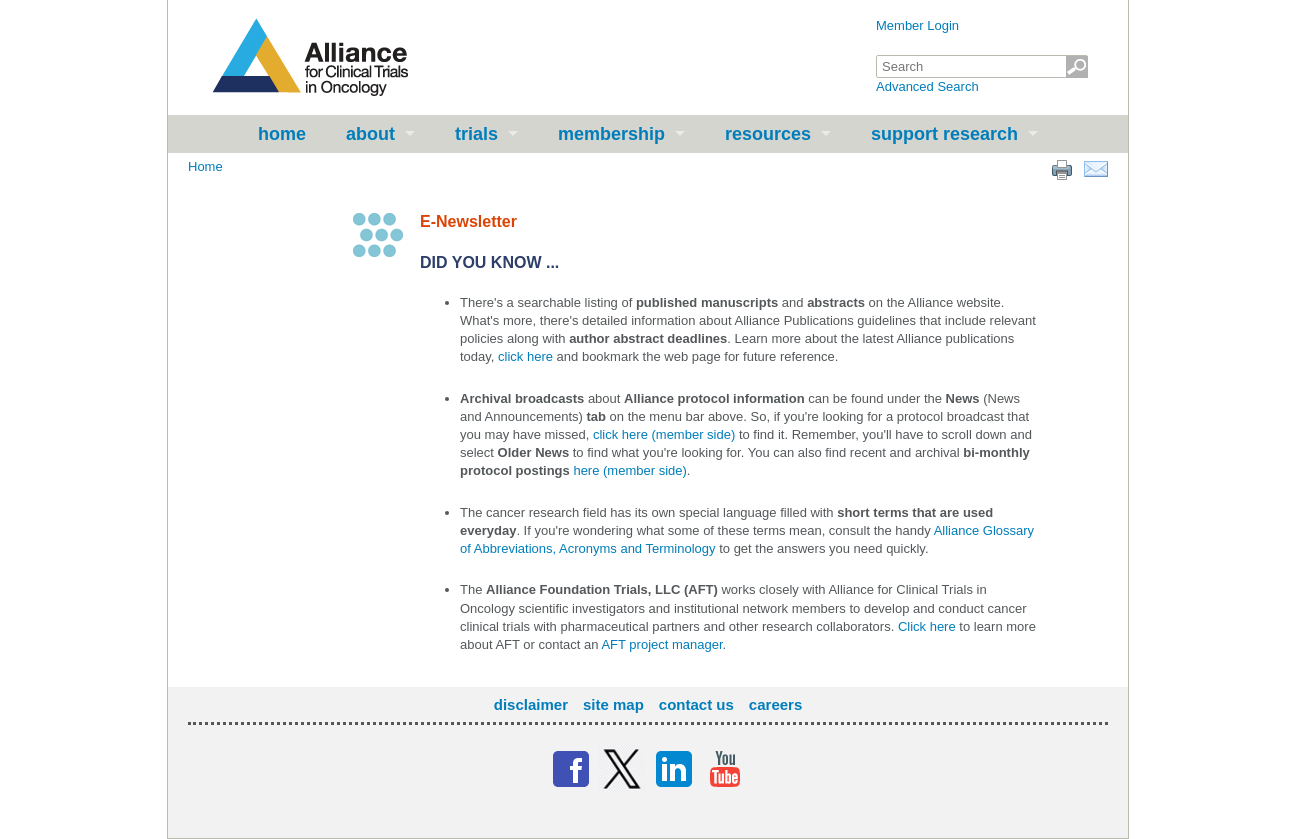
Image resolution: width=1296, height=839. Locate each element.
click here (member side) (664, 434)
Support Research (944, 134)
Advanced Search (927, 86)
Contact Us (696, 704)
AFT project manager (661, 644)
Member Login (917, 25)
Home (282, 134)
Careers (775, 704)
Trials (476, 134)
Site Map (613, 704)
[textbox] (982, 66)
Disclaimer (531, 704)
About (370, 134)
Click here (927, 626)
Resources (768, 134)
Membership (611, 134)
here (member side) (629, 470)
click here (525, 356)
